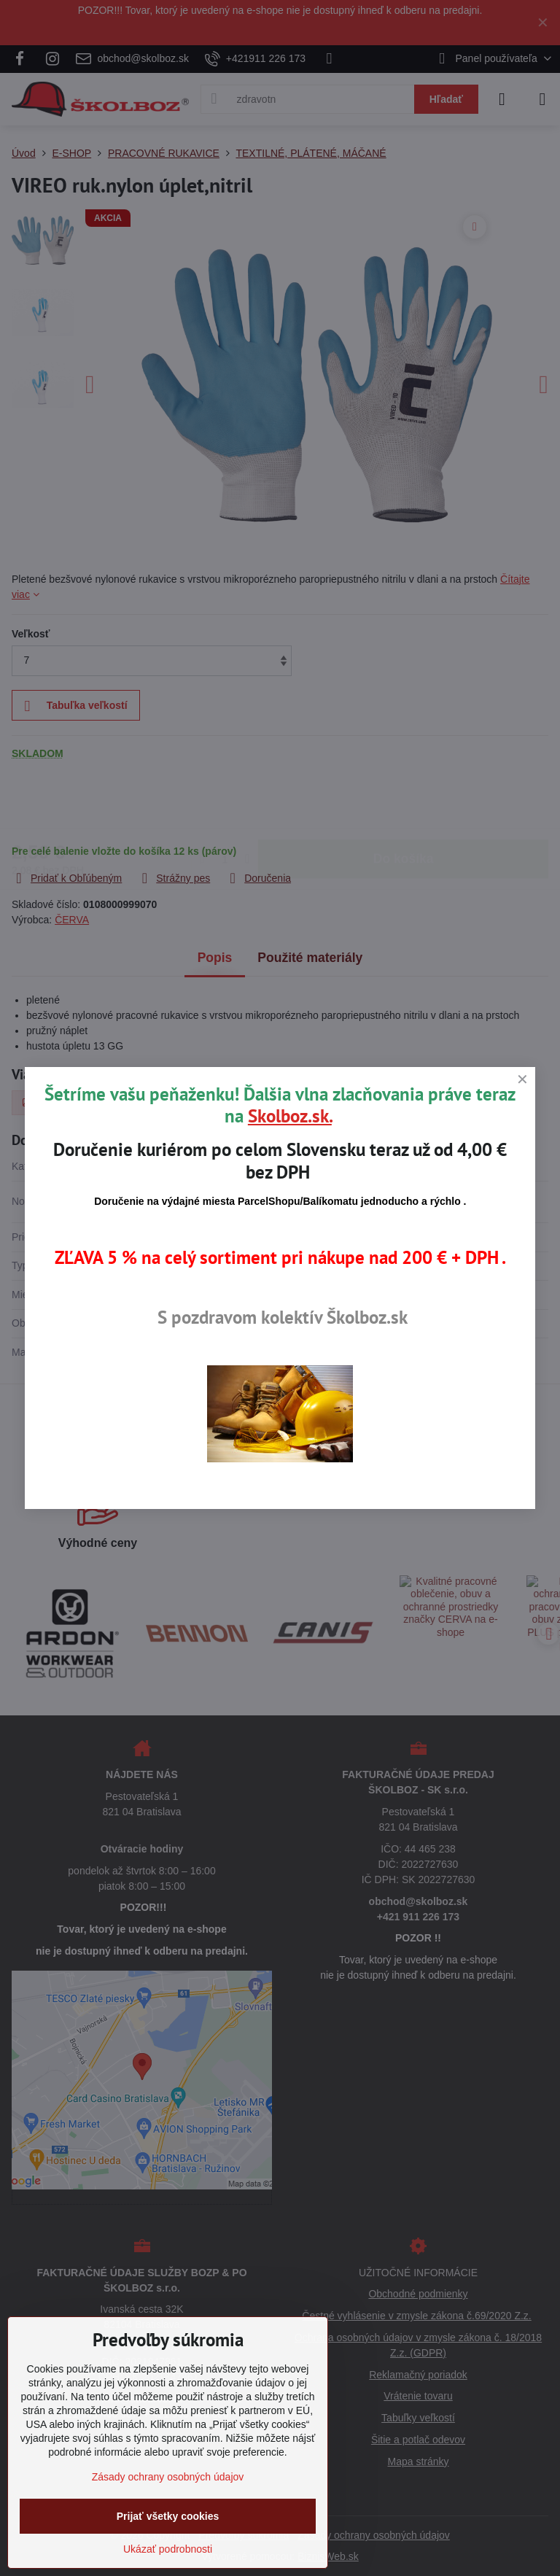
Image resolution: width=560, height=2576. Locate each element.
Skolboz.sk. (290, 1116)
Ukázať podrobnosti (167, 2549)
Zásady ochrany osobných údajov (168, 2477)
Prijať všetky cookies (168, 2516)
